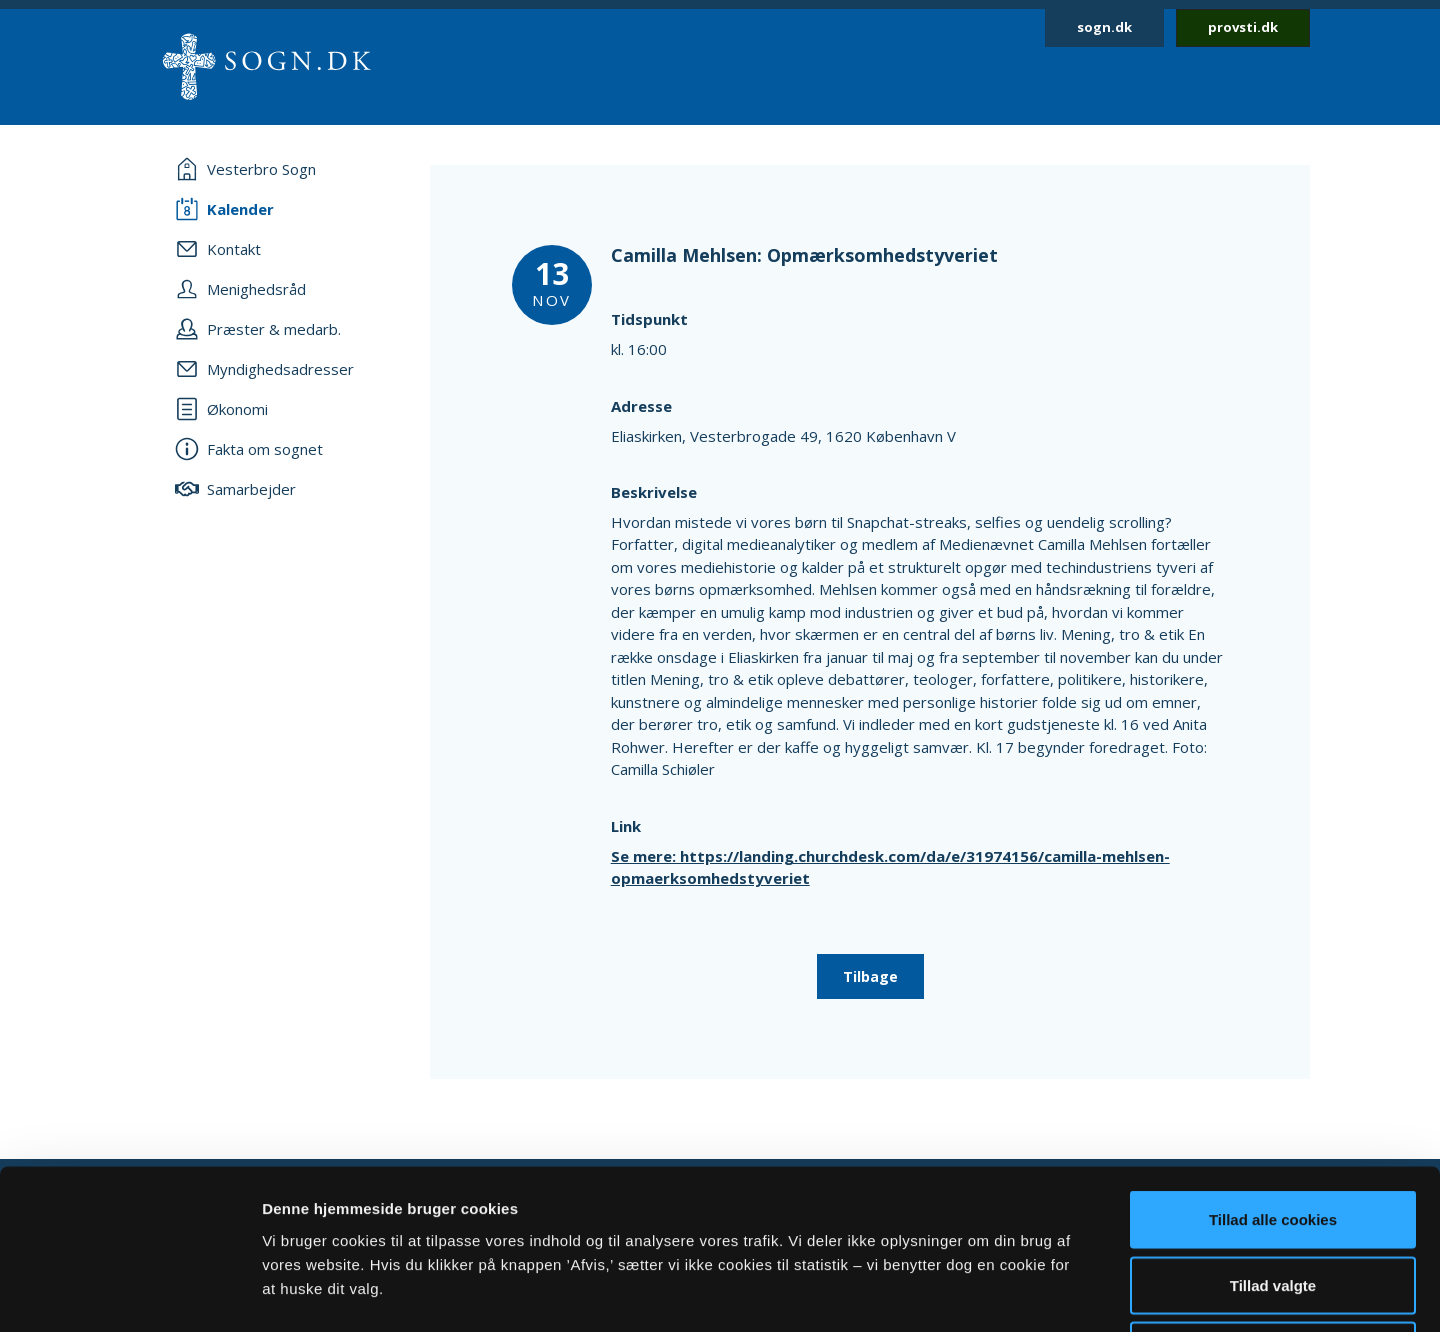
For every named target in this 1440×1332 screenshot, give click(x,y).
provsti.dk (1243, 27)
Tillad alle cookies (1273, 1069)
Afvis (1273, 1200)
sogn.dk (1104, 27)
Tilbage (870, 976)
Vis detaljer (1039, 1292)
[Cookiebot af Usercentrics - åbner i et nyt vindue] (129, 1293)
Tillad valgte (1273, 1135)
